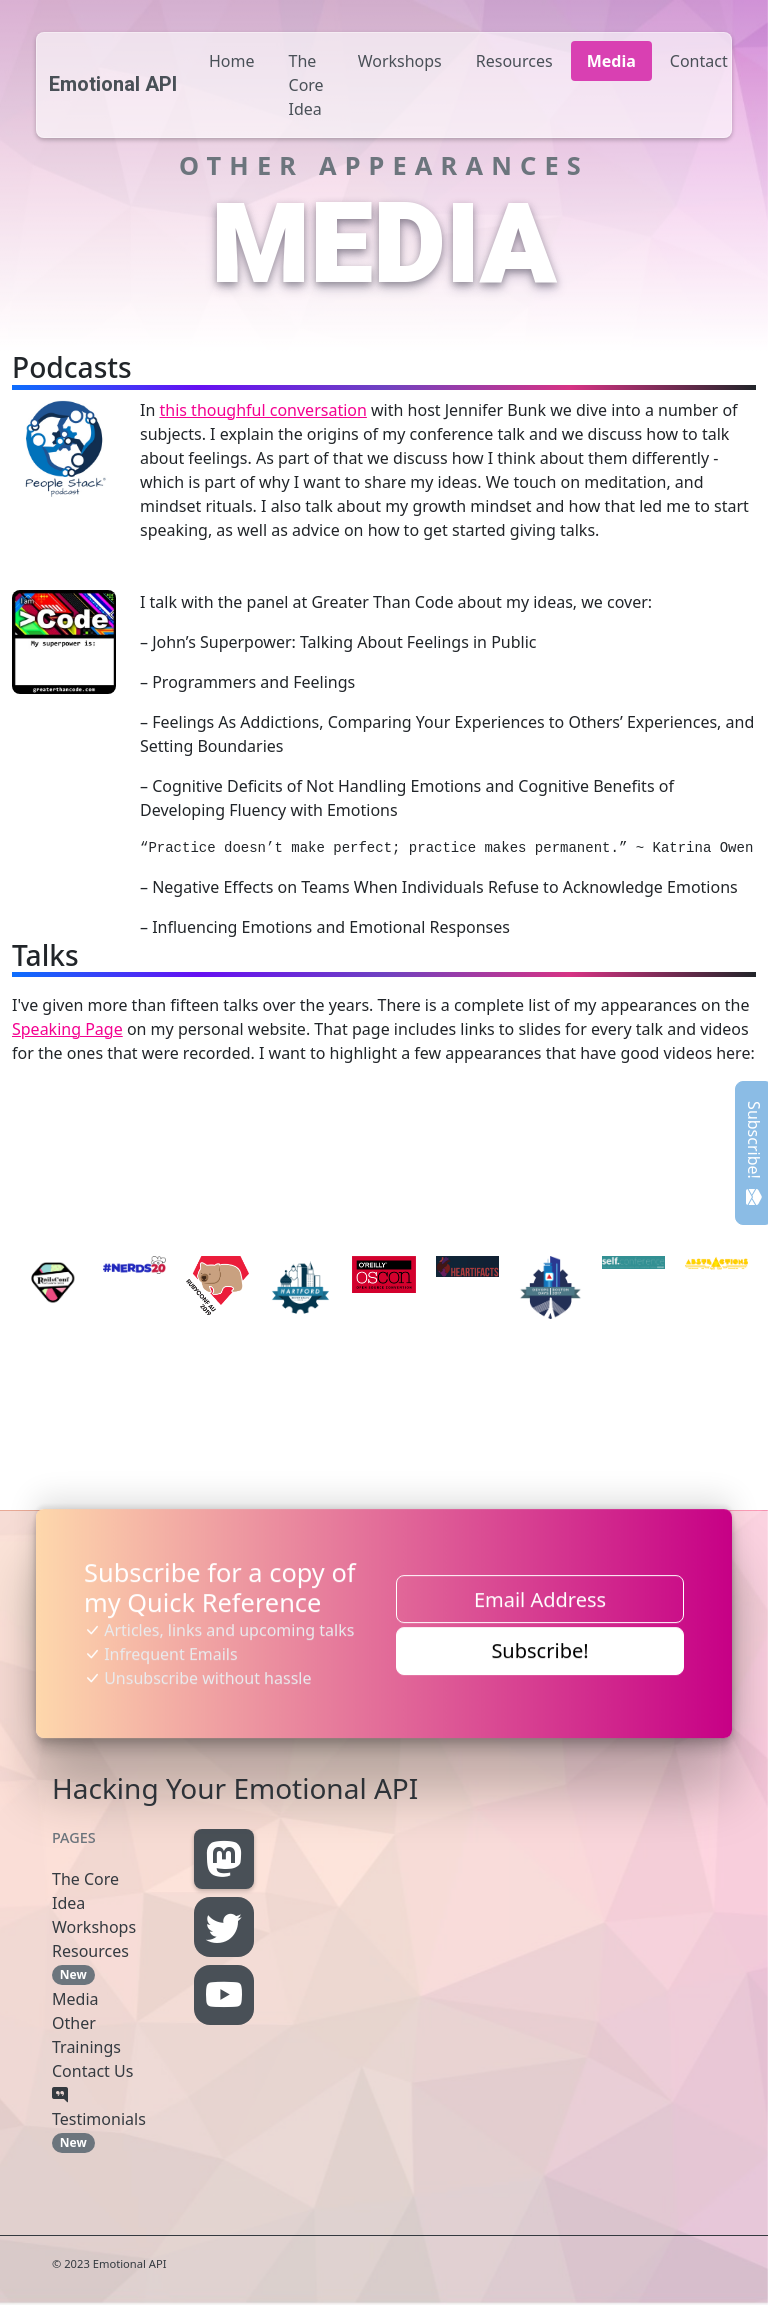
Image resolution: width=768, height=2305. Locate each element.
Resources (514, 61)
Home (232, 61)
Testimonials (99, 2118)
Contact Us (92, 2071)
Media (611, 61)
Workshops (400, 61)
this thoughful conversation (262, 410)
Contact (699, 61)
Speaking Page (67, 1029)
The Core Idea (306, 85)
